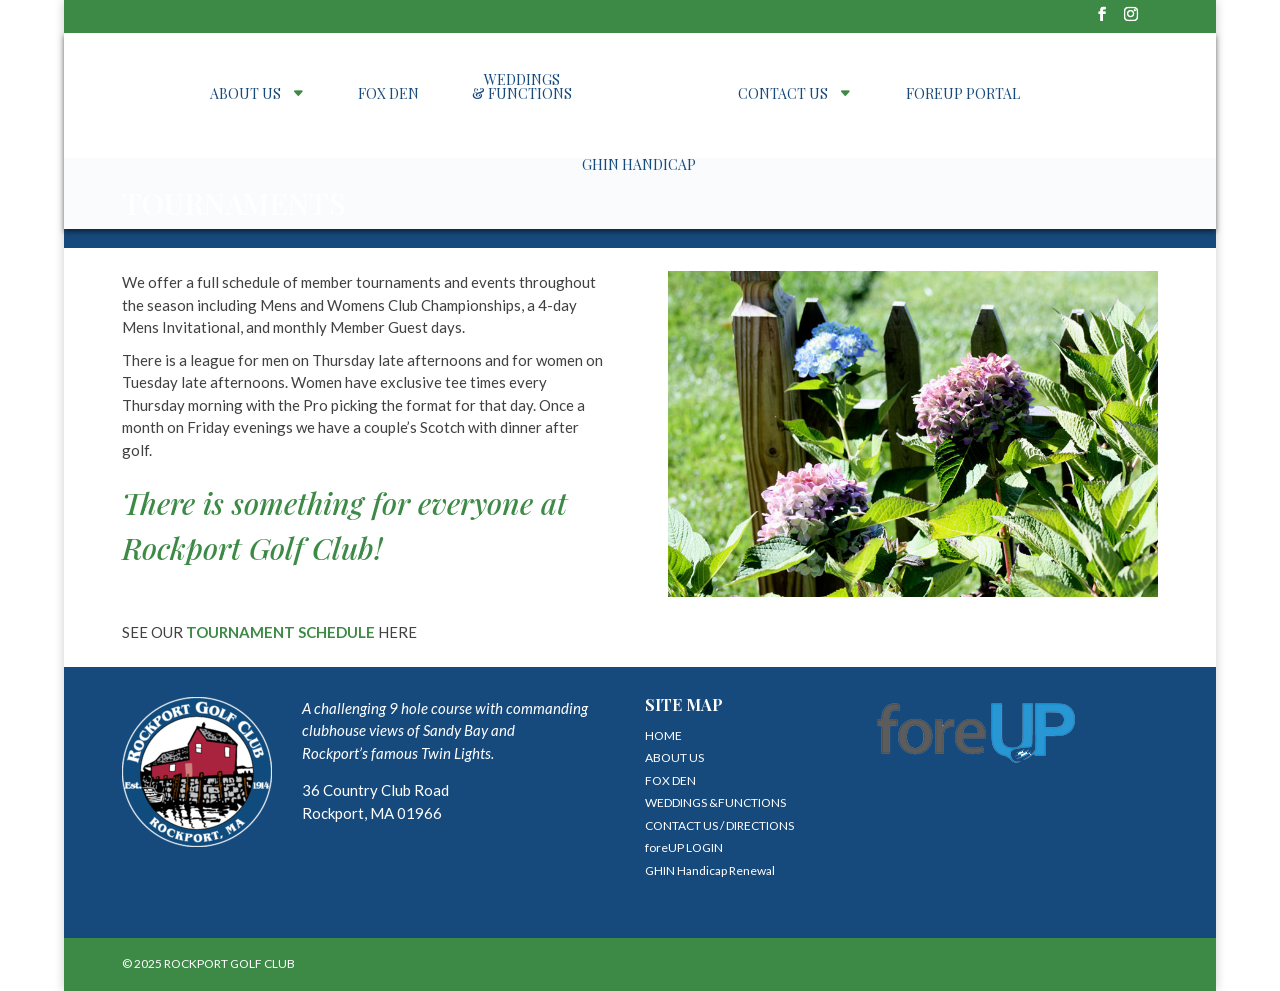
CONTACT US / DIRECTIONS (719, 825)
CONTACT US (783, 95)
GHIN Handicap (639, 166)
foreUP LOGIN (684, 847)
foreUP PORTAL (963, 95)
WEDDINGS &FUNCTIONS (715, 802)
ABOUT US (245, 95)
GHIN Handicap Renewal (710, 870)
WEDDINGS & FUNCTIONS (522, 88)
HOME (663, 735)
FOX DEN (388, 95)
